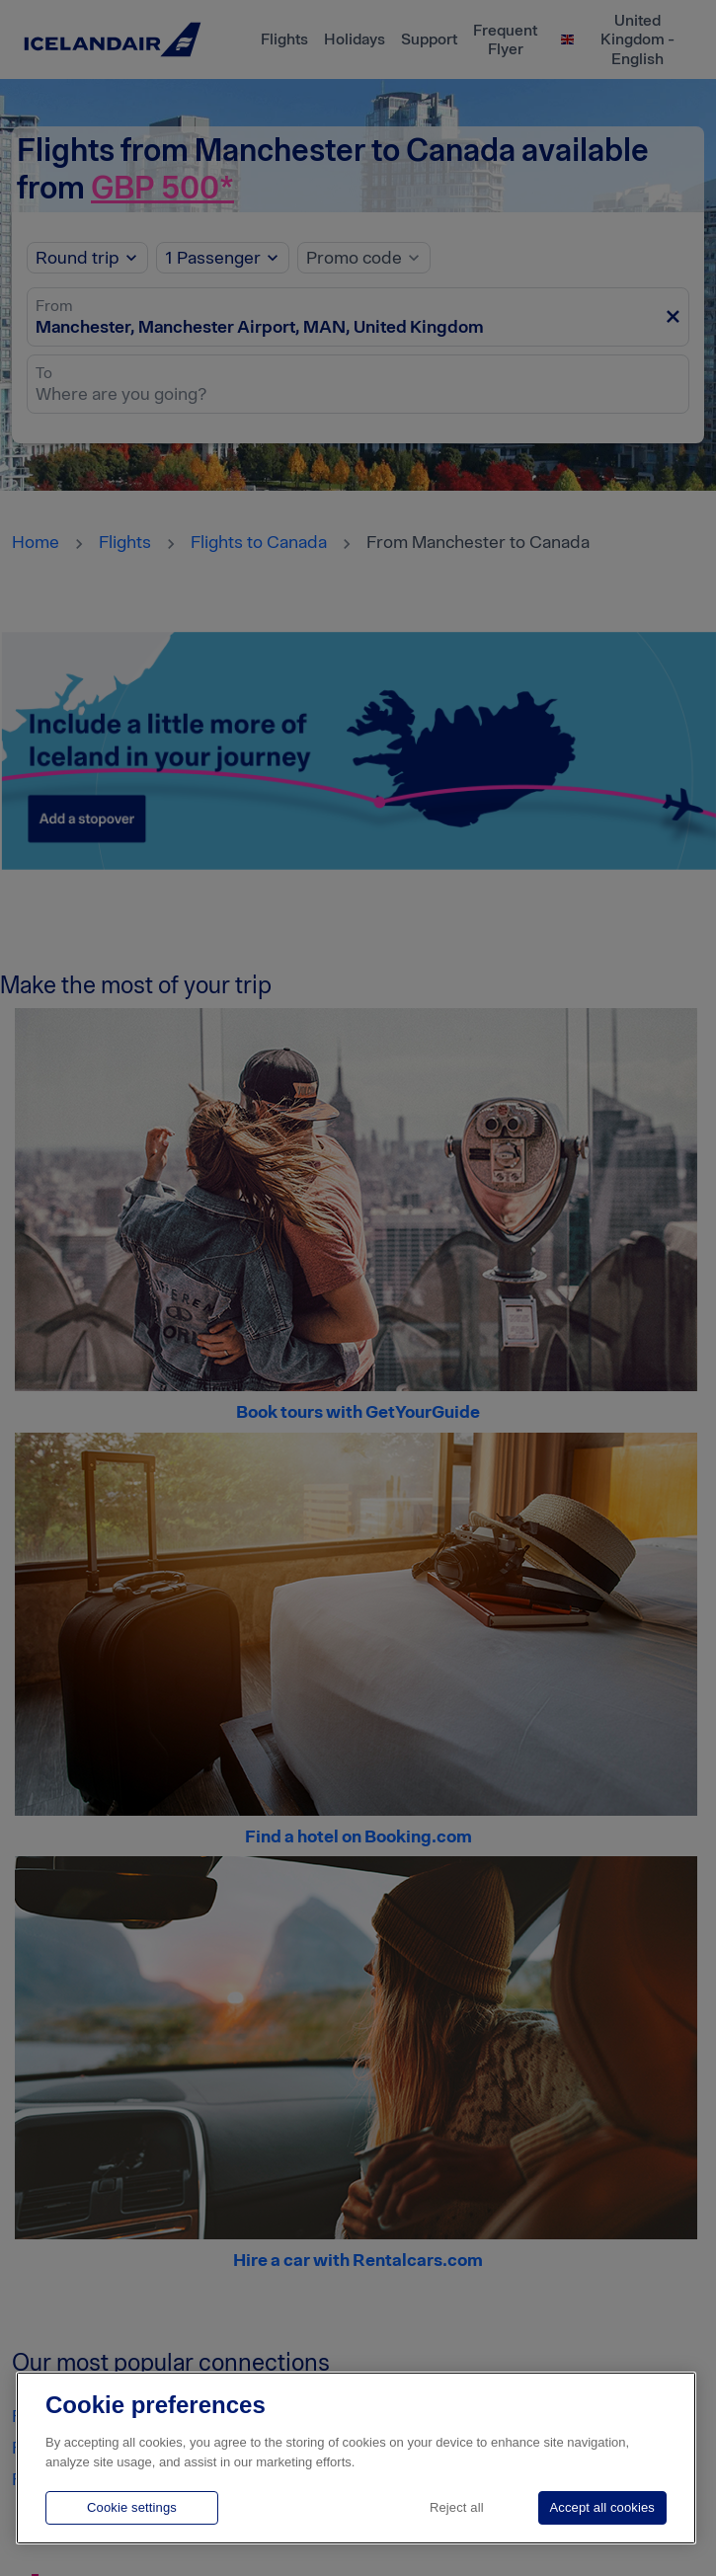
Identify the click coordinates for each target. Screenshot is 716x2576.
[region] (356, 2458)
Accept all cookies (602, 2507)
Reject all (457, 2507)
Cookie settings (132, 2507)
